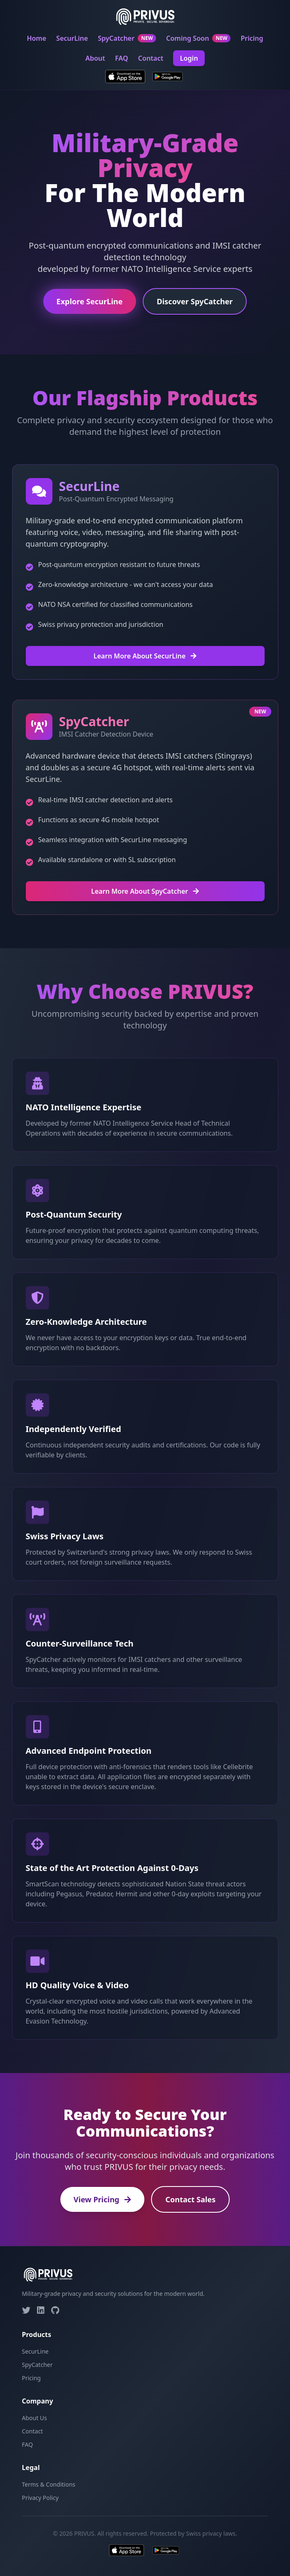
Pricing (251, 38)
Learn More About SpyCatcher (145, 891)
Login (189, 58)
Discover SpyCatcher (195, 302)
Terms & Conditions (49, 2484)
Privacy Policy (40, 2498)
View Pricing (102, 2199)
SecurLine (72, 38)
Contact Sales (190, 2199)
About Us (34, 2418)
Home (36, 38)
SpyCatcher (127, 38)
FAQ (121, 58)
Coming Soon (198, 38)
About (95, 58)
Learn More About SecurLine (145, 656)
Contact (151, 58)
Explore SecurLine (90, 302)
